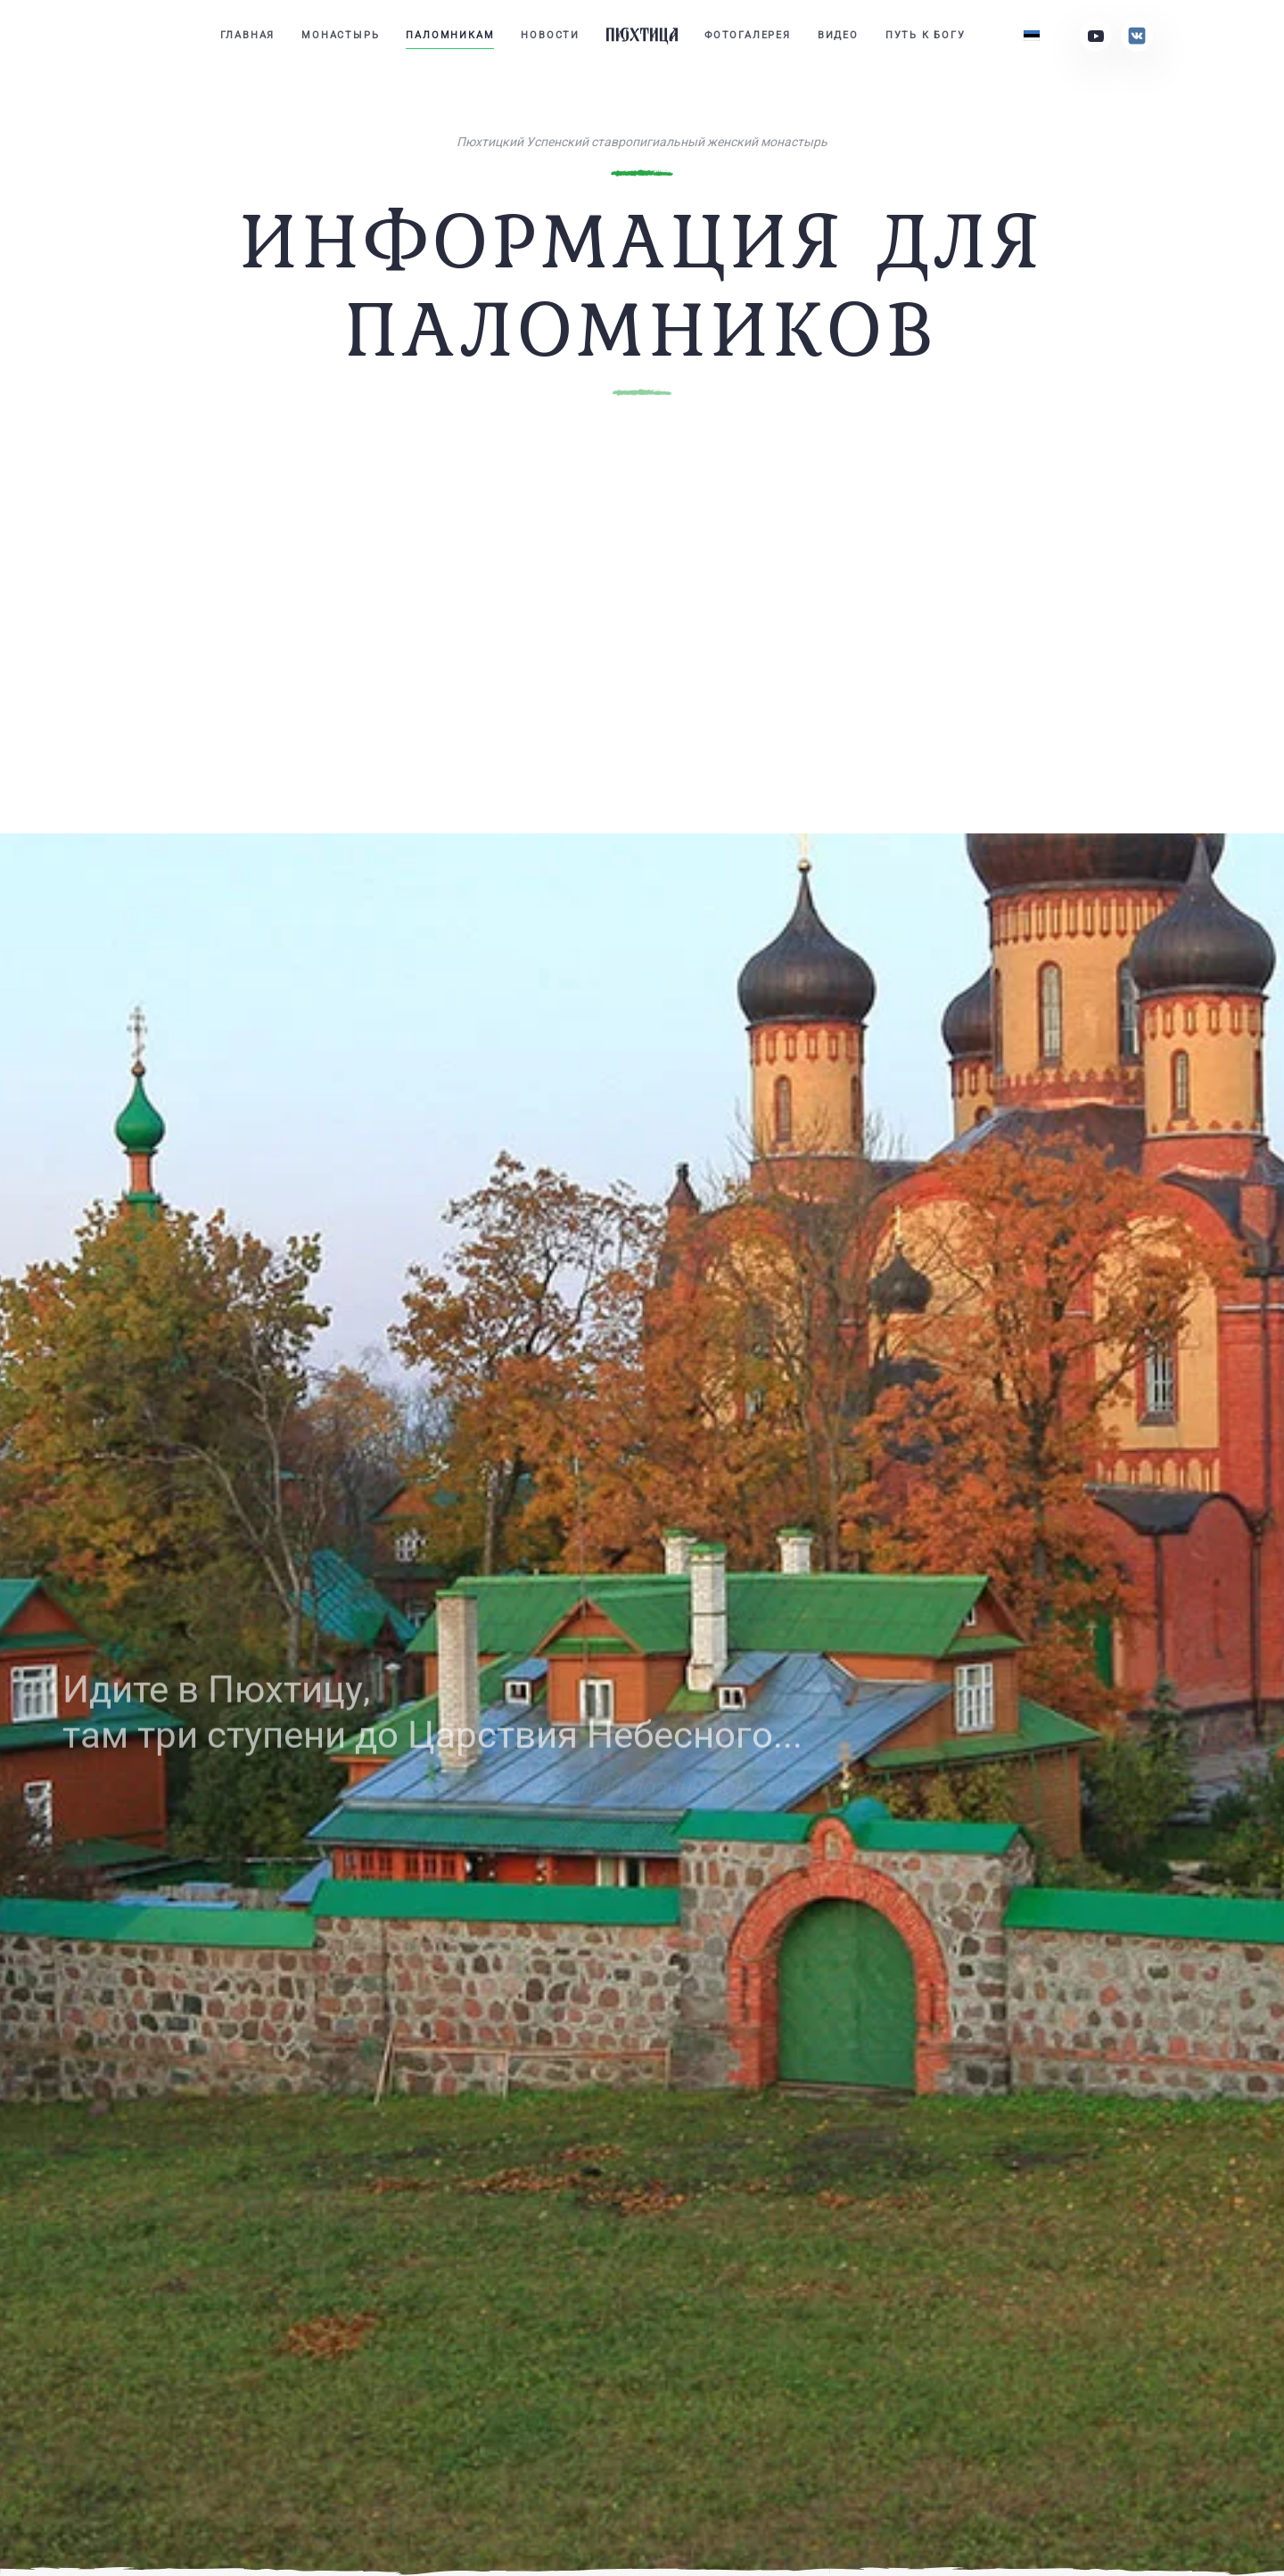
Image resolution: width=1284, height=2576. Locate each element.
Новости (550, 35)
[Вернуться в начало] (642, 35)
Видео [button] (838, 35)
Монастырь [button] (340, 35)
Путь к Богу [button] (925, 35)
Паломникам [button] (450, 35)
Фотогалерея (747, 35)
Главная (248, 35)
